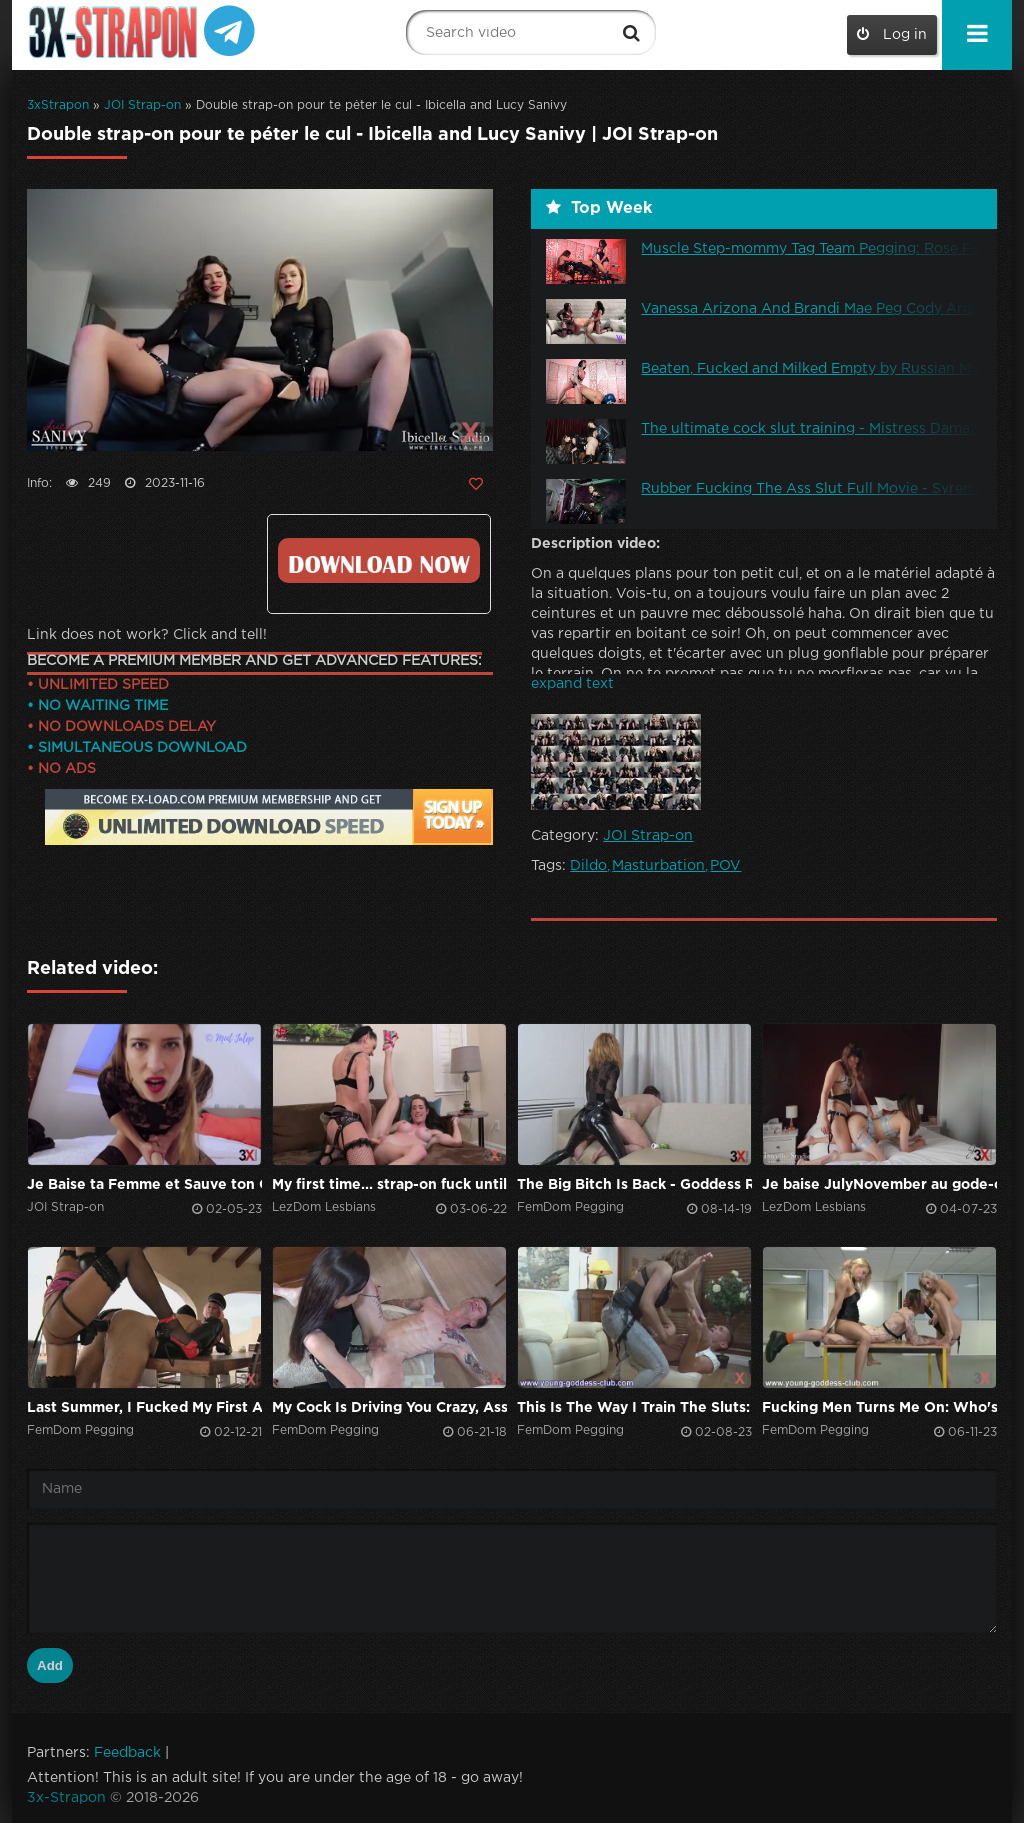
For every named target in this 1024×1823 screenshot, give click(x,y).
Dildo (588, 866)
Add (50, 1665)
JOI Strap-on (142, 105)
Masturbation (658, 866)
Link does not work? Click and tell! (147, 635)
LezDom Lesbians (324, 1207)
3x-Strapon (66, 1798)
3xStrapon (58, 105)
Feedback (127, 1753)
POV (725, 866)
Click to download (378, 560)
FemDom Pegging (570, 1207)
